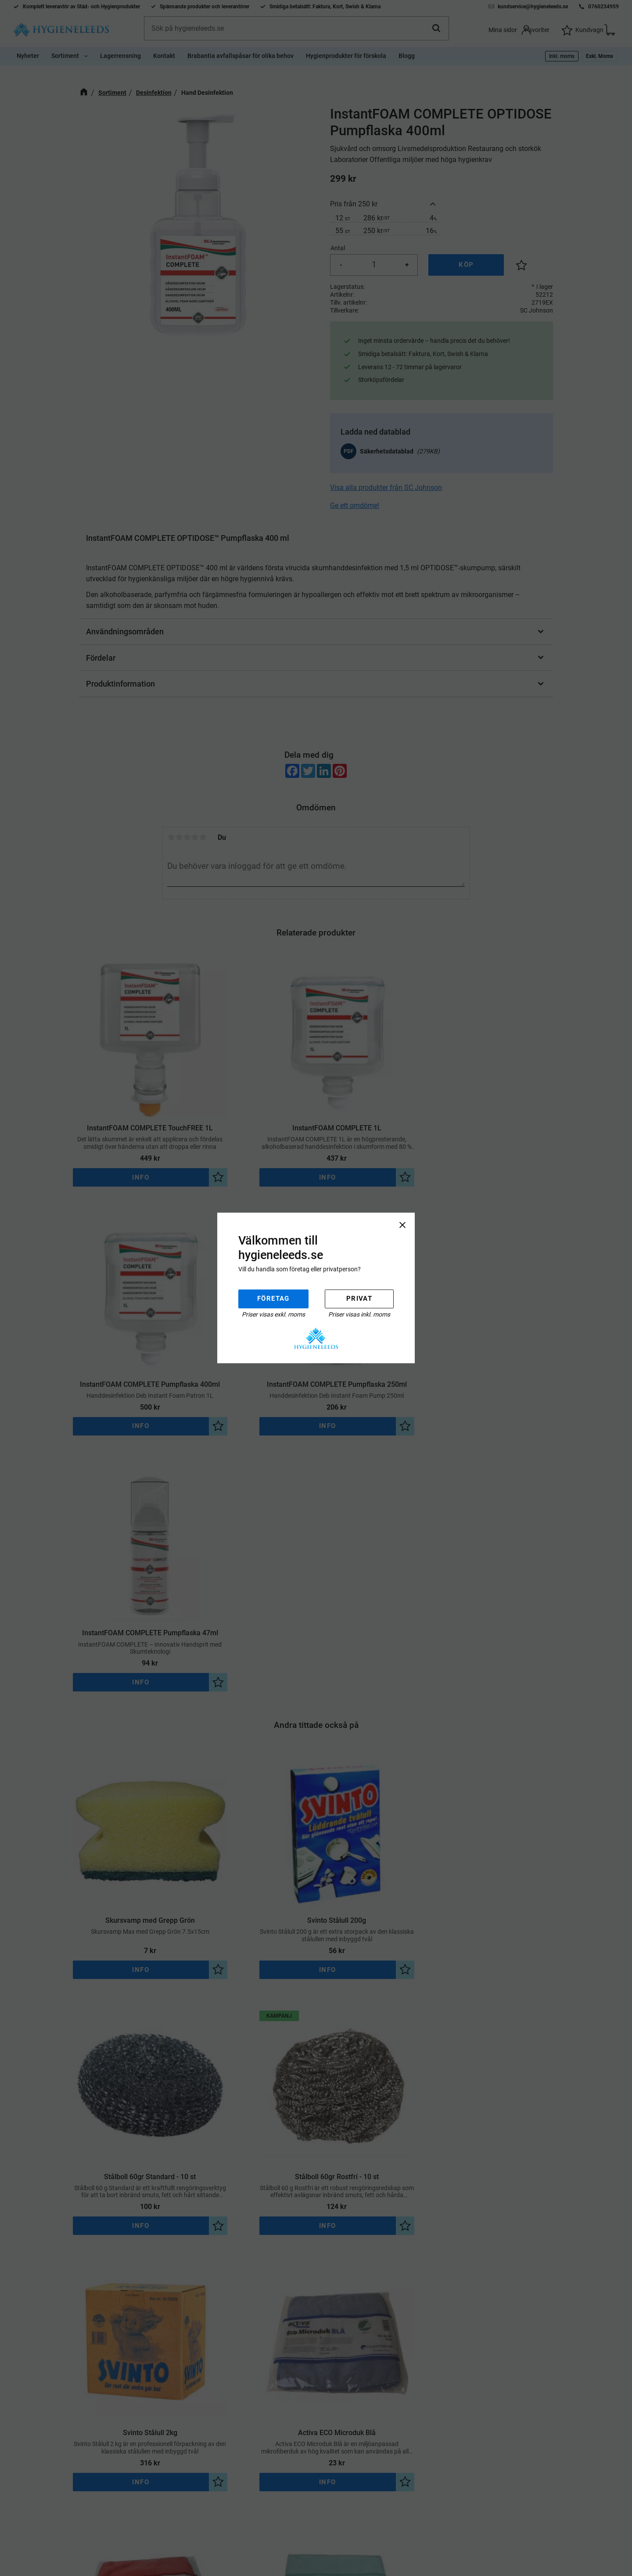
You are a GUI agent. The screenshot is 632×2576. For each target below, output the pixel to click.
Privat (359, 1298)
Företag (273, 1298)
